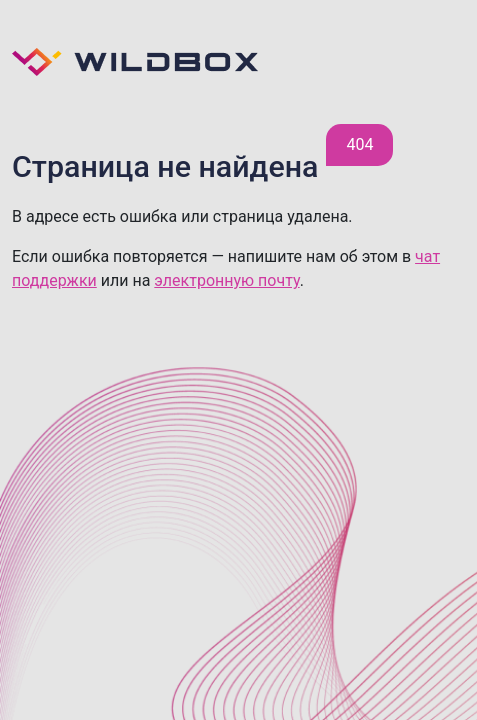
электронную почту (226, 280)
